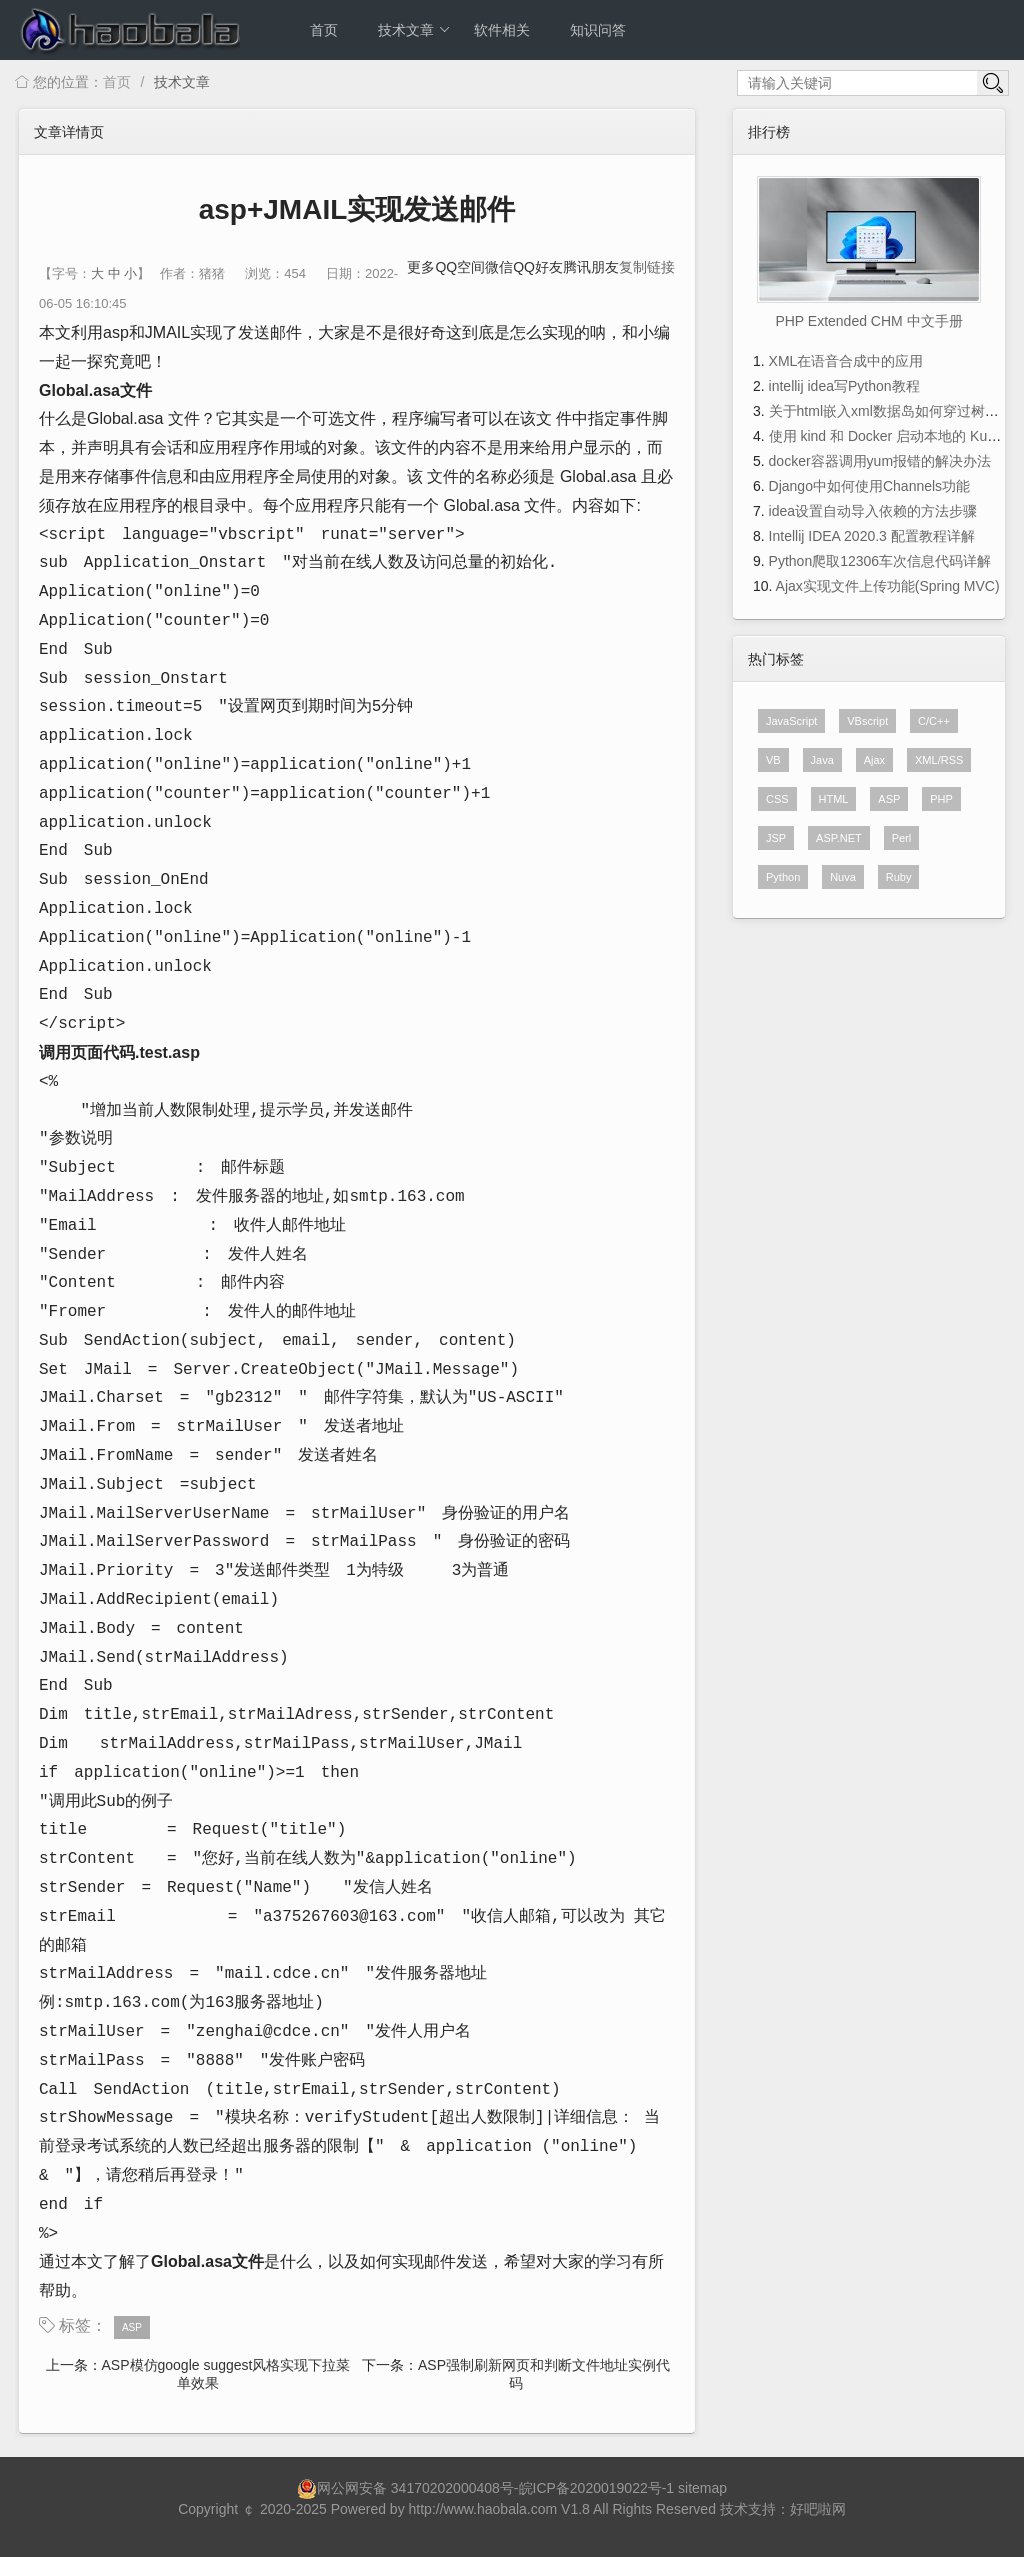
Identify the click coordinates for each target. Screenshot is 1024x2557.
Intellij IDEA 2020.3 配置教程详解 (872, 536)
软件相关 (502, 30)
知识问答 (598, 30)
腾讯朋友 (591, 267)
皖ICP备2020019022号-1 (597, 2488)
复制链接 (647, 267)
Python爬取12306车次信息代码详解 (880, 561)
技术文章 (414, 30)
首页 (324, 30)
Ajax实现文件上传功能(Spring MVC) (888, 586)
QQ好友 (538, 267)
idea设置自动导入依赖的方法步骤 (873, 511)
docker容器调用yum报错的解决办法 (880, 461)
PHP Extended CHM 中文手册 (868, 321)
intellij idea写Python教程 (844, 386)
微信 (499, 267)
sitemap (702, 2488)
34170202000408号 (452, 2488)
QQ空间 (460, 267)
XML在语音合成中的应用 (846, 361)
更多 (421, 267)
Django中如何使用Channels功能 (870, 486)
